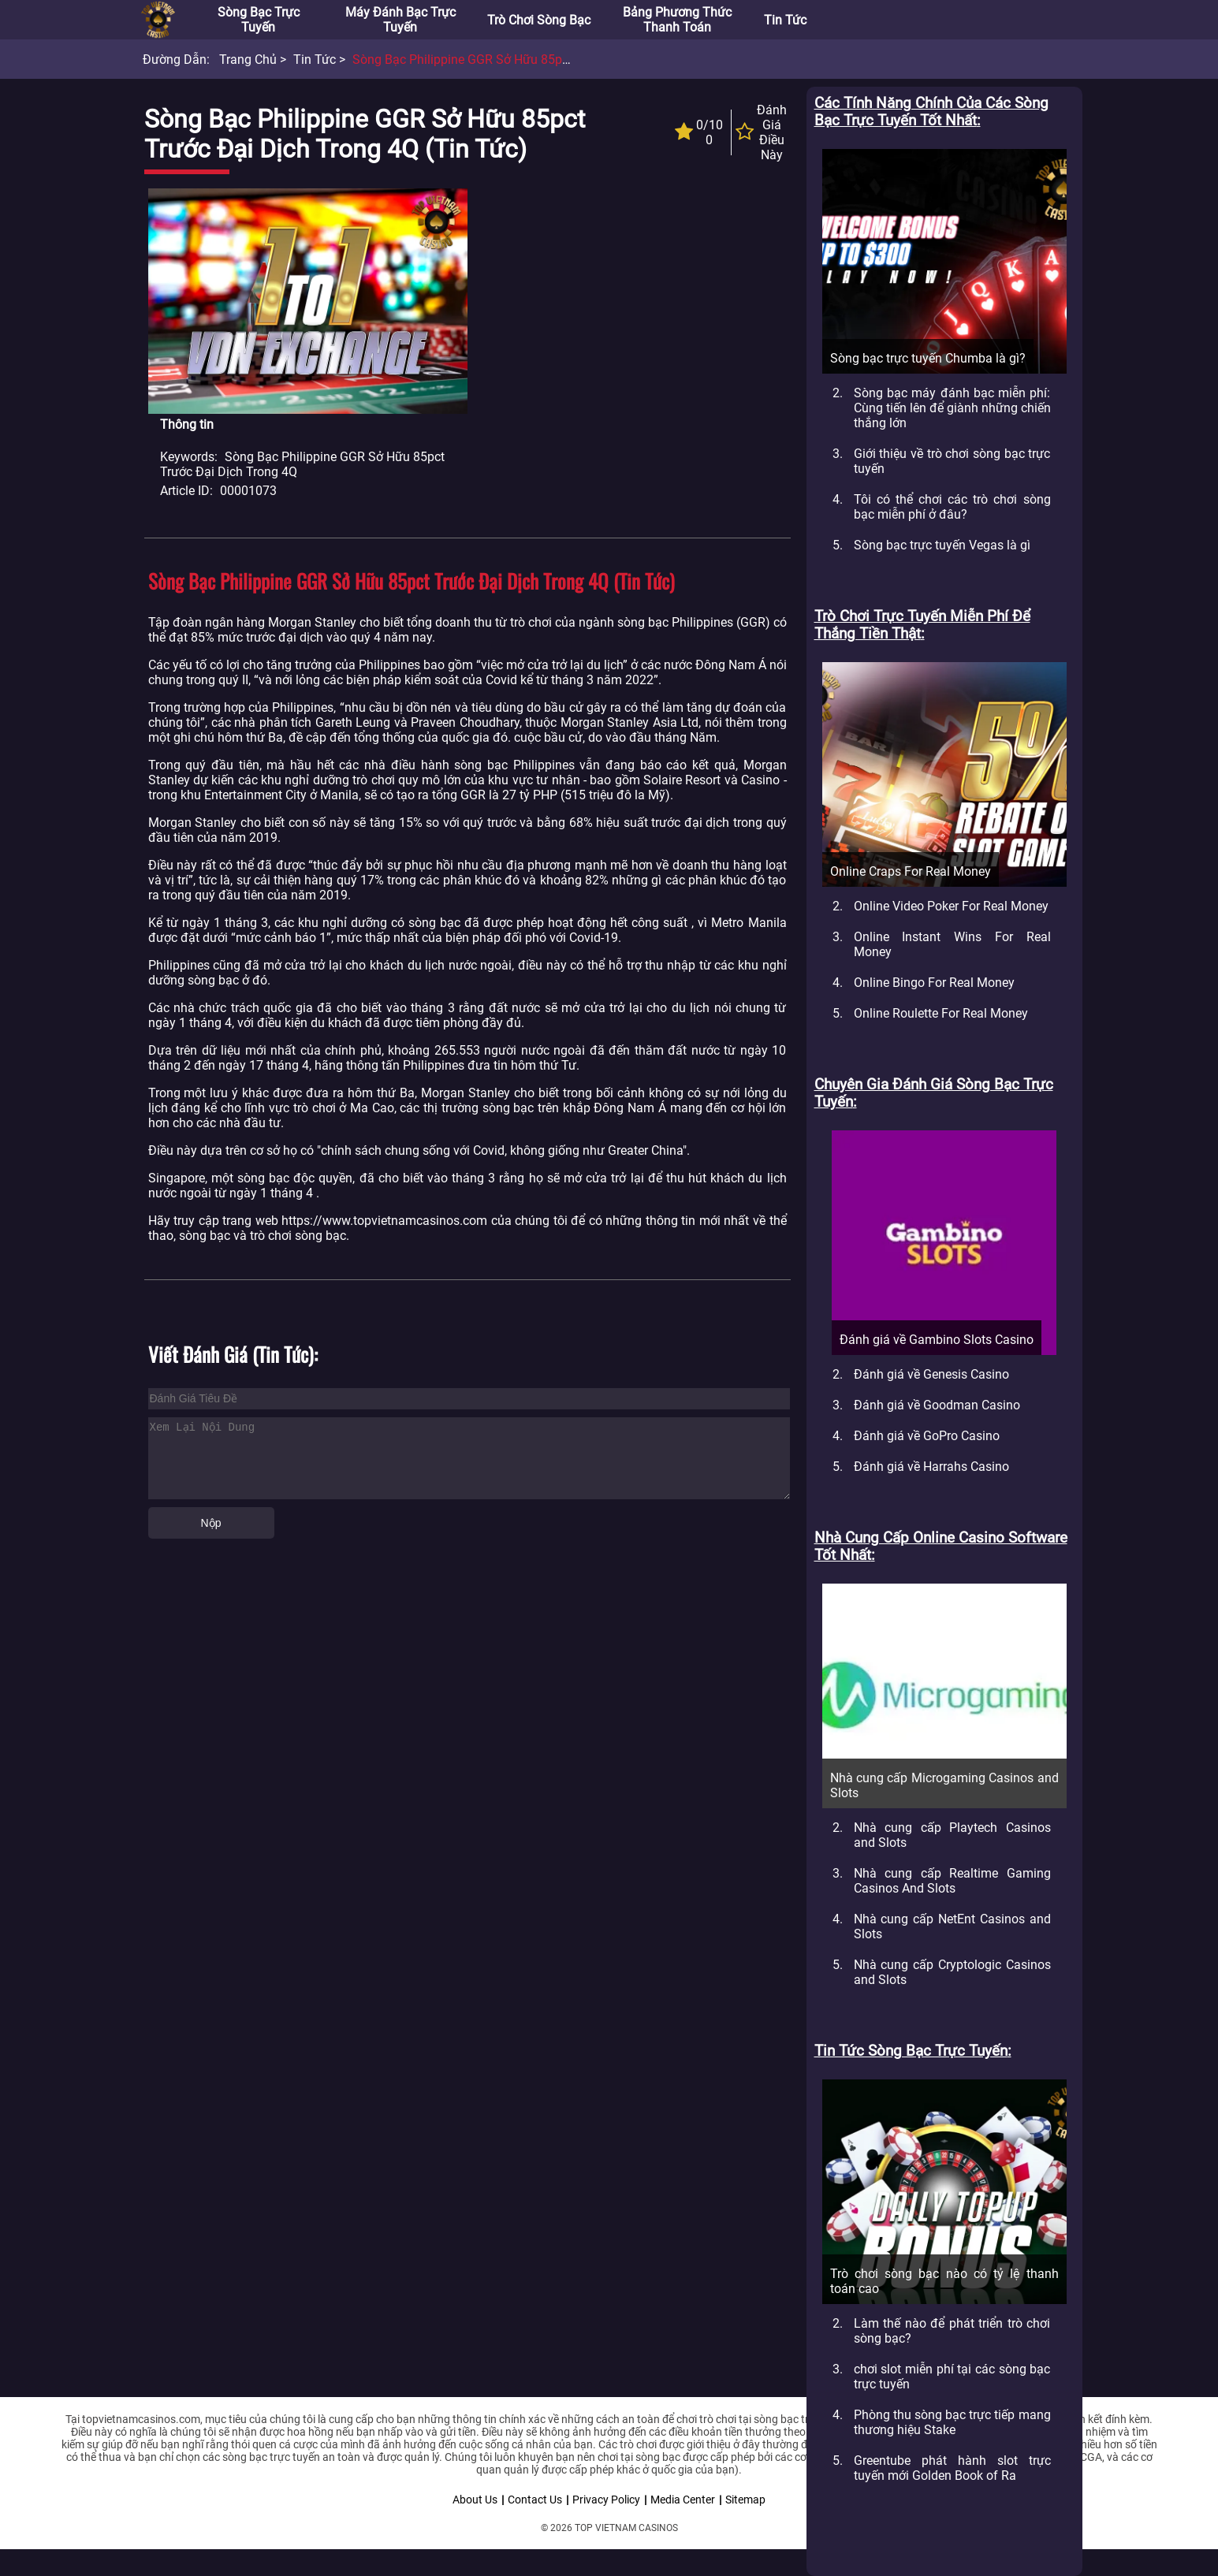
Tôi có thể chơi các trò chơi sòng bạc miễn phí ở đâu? (952, 507)
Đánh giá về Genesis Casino (931, 1374)
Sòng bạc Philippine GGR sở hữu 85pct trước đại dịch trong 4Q (532, 59)
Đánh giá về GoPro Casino (927, 1435)
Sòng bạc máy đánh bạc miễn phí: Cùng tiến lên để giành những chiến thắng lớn (952, 407)
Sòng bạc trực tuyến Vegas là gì (942, 545)
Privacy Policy (606, 2499)
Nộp (211, 1523)
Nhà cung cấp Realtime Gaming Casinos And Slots (952, 1881)
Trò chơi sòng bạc (538, 20)
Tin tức (785, 20)
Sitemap (745, 2499)
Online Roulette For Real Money (941, 1013)
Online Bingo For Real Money (934, 982)
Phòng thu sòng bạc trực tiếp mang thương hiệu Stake (952, 2422)
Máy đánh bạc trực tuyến (400, 20)
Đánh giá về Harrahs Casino (931, 1466)
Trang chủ (248, 59)
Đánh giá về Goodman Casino (937, 1405)
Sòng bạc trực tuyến (259, 20)
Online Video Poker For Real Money (951, 906)
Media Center (682, 2499)
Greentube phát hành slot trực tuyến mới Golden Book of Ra (952, 2468)
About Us (475, 2499)
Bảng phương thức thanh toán (677, 20)
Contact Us (535, 2499)
